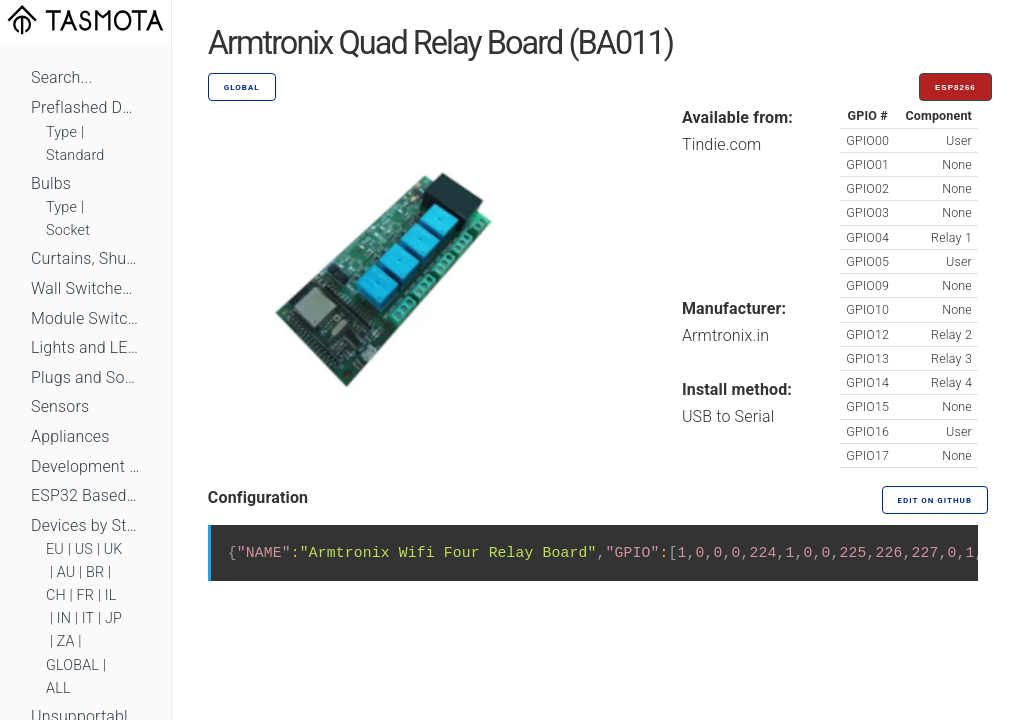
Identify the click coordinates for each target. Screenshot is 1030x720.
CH (56, 595)
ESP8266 (955, 87)
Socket (68, 230)
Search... (61, 77)
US (84, 549)
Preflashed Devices (85, 107)
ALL (58, 688)
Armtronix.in (725, 335)
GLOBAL (72, 665)
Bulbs (51, 183)
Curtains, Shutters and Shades (85, 258)
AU (66, 572)
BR (95, 572)
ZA (66, 641)
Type (61, 132)
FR (86, 595)
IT (88, 618)
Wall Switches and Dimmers (85, 288)
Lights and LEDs (85, 347)
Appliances (70, 436)
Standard (75, 155)
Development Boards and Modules (85, 466)
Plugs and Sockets (85, 377)
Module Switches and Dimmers (85, 318)
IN (64, 618)
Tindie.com (722, 144)
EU (55, 549)
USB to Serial (728, 416)
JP (113, 618)
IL (111, 595)
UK (113, 549)
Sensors (60, 406)
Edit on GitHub (935, 500)
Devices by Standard (85, 525)
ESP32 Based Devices (85, 495)
